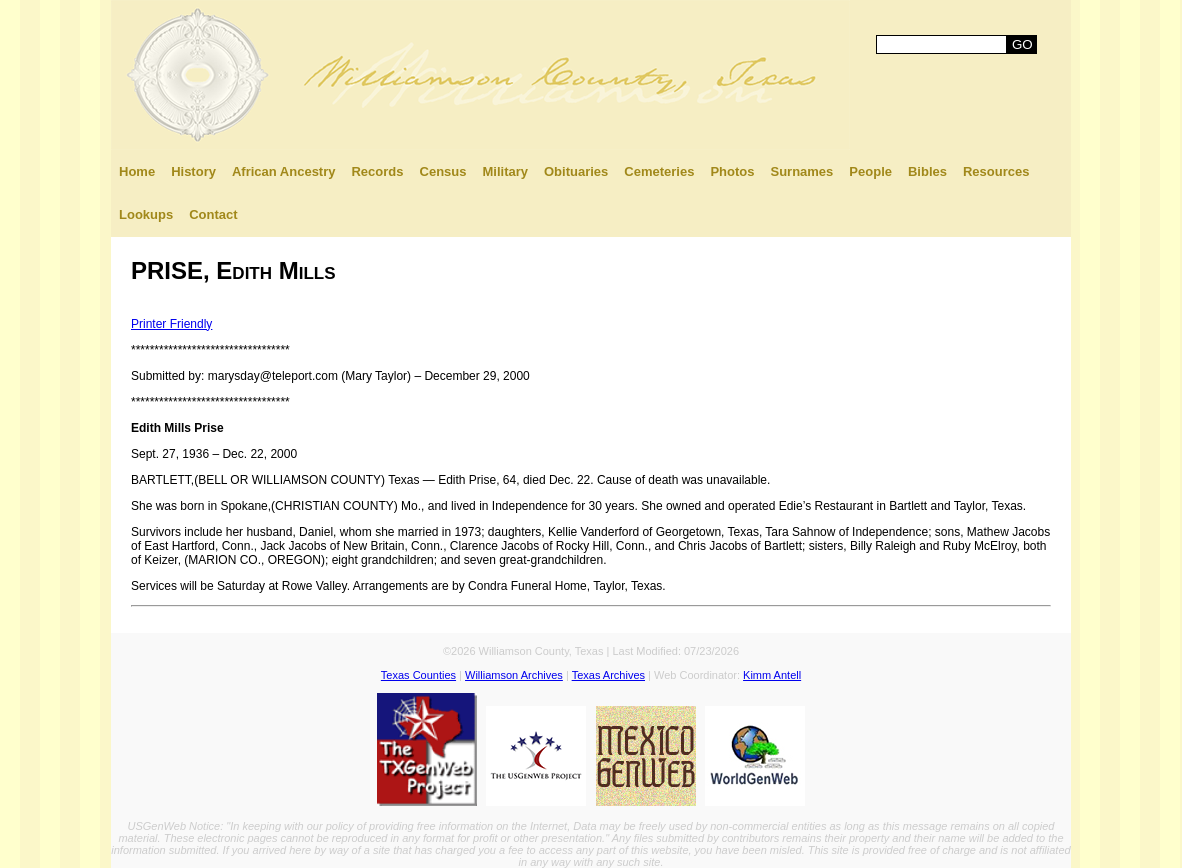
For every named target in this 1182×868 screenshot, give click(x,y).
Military (505, 171)
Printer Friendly (171, 324)
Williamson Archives (514, 675)
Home (137, 171)
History (193, 171)
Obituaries (576, 171)
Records (377, 171)
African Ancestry (284, 171)
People (870, 171)
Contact (213, 214)
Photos (732, 171)
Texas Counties (418, 675)
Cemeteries (659, 171)
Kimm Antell (772, 675)
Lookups (146, 214)
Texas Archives (608, 675)
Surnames (801, 171)
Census (443, 171)
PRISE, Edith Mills (233, 270)
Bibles (927, 171)
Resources (996, 171)
